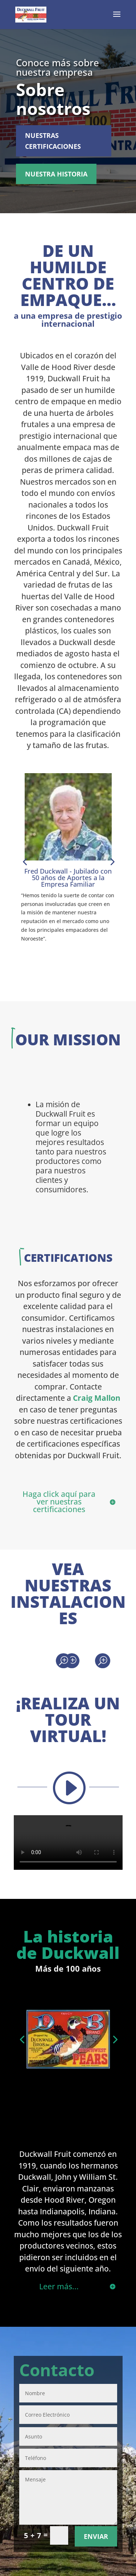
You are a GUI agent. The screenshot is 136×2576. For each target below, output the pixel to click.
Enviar (96, 2536)
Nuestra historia (56, 174)
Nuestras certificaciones (53, 141)
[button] (25, 861)
